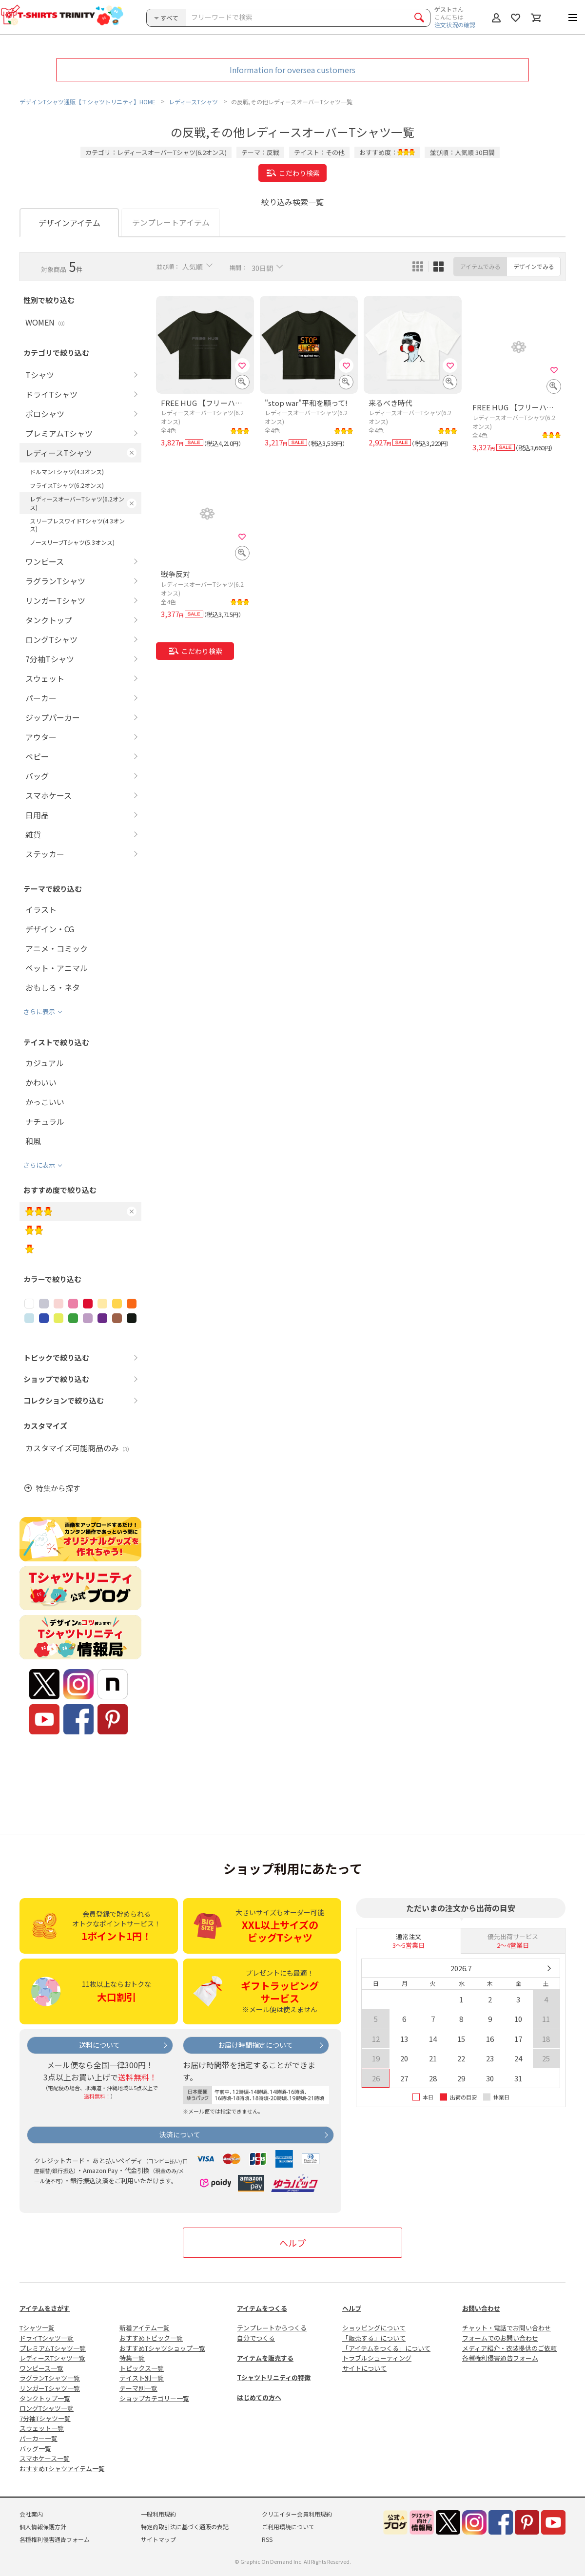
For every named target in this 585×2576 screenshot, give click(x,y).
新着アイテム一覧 (144, 2327)
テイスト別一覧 (141, 2378)
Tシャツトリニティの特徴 (274, 2377)
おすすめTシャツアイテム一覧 (62, 2468)
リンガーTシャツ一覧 (50, 2388)
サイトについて (364, 2368)
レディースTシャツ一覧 (52, 2358)
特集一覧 (132, 2358)
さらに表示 (39, 1011)
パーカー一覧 (39, 2438)
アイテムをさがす (45, 2308)
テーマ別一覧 (138, 2388)
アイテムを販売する (265, 2358)
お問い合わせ (481, 2308)
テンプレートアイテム (171, 222)
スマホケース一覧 (45, 2458)
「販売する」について (374, 2338)
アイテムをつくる (262, 2308)
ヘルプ (292, 2242)
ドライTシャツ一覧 (47, 2338)
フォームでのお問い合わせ (500, 2338)
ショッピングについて (374, 2327)
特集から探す (58, 1488)
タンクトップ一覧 (45, 2398)
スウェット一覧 (42, 2428)
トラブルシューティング (376, 2358)
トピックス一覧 (141, 2368)
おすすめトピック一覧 (151, 2338)
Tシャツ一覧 (37, 2327)
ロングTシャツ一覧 (47, 2408)
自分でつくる (256, 2338)
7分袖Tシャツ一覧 (45, 2418)
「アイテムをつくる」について (386, 2348)
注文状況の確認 (454, 24)
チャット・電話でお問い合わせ (506, 2327)
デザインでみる (533, 266)
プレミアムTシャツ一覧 (53, 2348)
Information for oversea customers (292, 70)
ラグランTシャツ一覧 (50, 2378)
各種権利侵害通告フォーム (500, 2358)
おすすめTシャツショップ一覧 (162, 2348)
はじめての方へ (259, 2397)
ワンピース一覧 (41, 2368)
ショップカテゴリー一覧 (154, 2398)
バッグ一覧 (35, 2448)
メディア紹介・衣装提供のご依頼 (509, 2348)
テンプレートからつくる (272, 2327)
